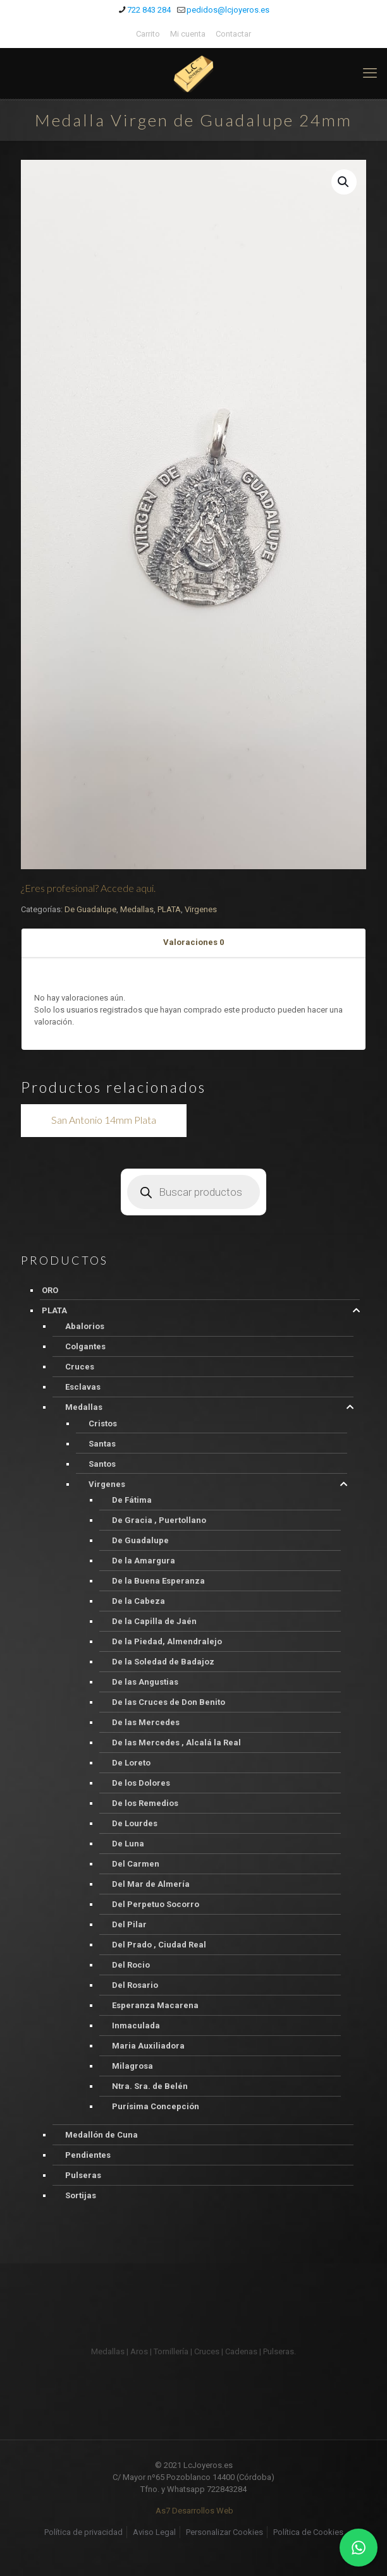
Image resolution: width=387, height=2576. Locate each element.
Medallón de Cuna (101, 2135)
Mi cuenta (188, 34)
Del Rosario (135, 1985)
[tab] (194, 943)
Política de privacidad (83, 2532)
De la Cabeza (138, 1601)
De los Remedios (145, 1803)
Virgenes (201, 909)
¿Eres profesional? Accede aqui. (88, 888)
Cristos (103, 1423)
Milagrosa (132, 2066)
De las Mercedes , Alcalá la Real (176, 1742)
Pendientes (88, 2155)
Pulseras (83, 2175)
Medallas (137, 909)
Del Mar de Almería (151, 1884)
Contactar (233, 34)
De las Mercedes (146, 1722)
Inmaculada (136, 2025)
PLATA (169, 909)
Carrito (148, 34)
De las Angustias (145, 1682)
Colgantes (85, 1346)
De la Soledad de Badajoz (163, 1661)
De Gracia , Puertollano (159, 1520)
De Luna (128, 1843)
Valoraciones (193, 942)
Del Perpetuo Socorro (155, 1904)
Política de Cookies (308, 2532)
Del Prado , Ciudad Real (159, 1944)
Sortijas (80, 2195)
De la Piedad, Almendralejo (167, 1641)
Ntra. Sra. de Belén (150, 2086)
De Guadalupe (90, 909)
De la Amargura (143, 1560)
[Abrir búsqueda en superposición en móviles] (193, 1192)
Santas (102, 1443)
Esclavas (83, 1387)
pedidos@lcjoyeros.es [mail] (228, 10)
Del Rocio (131, 1965)
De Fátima (132, 1500)
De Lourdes (134, 1823)
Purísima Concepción (155, 2106)
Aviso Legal (154, 2532)
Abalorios (84, 1326)
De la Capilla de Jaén (154, 1621)
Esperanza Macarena (155, 2005)
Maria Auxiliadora (148, 2045)
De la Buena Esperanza (158, 1581)
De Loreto (131, 1762)
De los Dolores (141, 1783)
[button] (344, 182)
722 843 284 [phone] (149, 10)
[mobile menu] (370, 73)
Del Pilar (129, 1924)
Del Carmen (135, 1864)
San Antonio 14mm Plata (103, 1120)
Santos (102, 1464)
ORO (50, 1290)
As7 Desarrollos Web (194, 2510)
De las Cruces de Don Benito (168, 1702)
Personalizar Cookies (224, 2532)
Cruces (79, 1366)
